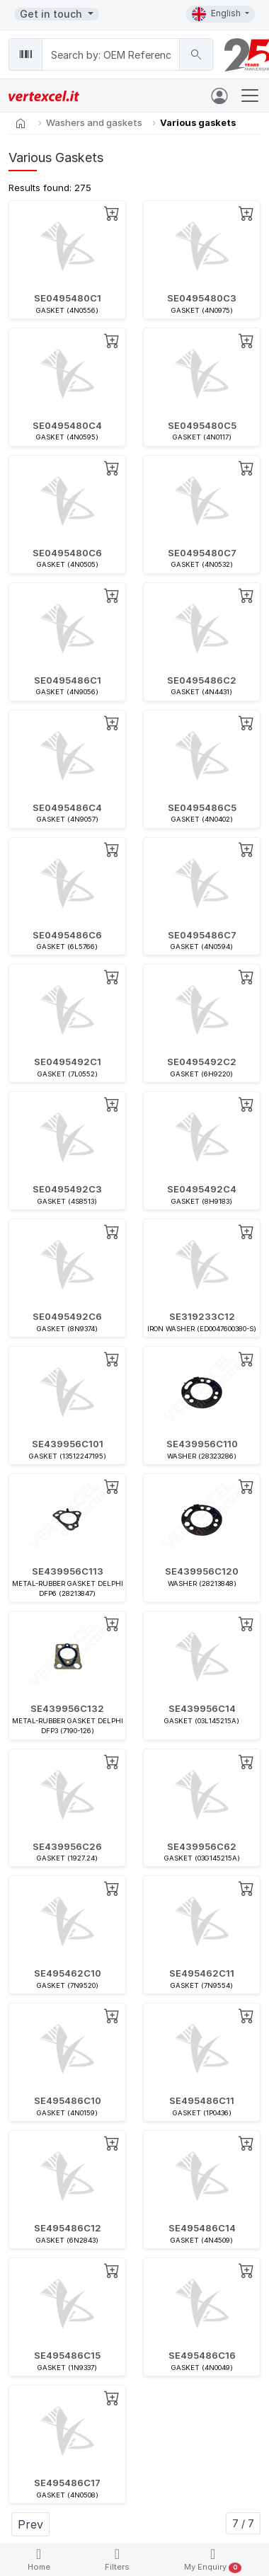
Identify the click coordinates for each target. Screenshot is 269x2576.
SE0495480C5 (202, 425)
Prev (30, 2524)
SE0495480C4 (67, 425)
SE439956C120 (202, 1571)
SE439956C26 (67, 1846)
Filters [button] (117, 2559)
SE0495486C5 (202, 807)
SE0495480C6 (67, 552)
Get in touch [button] (52, 14)
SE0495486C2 (201, 680)
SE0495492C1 (67, 1061)
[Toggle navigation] (250, 95)
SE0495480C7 (202, 552)
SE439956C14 (202, 1708)
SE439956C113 (67, 1571)
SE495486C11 (201, 2100)
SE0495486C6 (67, 935)
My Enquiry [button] (212, 2560)
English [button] (217, 14)
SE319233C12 (202, 1316)
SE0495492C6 (67, 1316)
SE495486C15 (67, 2355)
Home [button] (39, 2559)
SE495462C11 (201, 1973)
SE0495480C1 (67, 298)
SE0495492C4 (201, 1189)
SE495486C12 (67, 2227)
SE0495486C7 (202, 935)
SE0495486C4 (67, 807)
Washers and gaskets (94, 122)
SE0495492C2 (201, 1061)
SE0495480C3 (201, 298)
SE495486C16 (202, 2355)
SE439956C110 (202, 1443)
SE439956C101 (67, 1443)
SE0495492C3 (67, 1189)
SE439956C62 (201, 1846)
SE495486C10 (67, 2100)
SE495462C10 (67, 1973)
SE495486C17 (67, 2482)
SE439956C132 (67, 1708)
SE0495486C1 (67, 680)
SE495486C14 (202, 2227)
